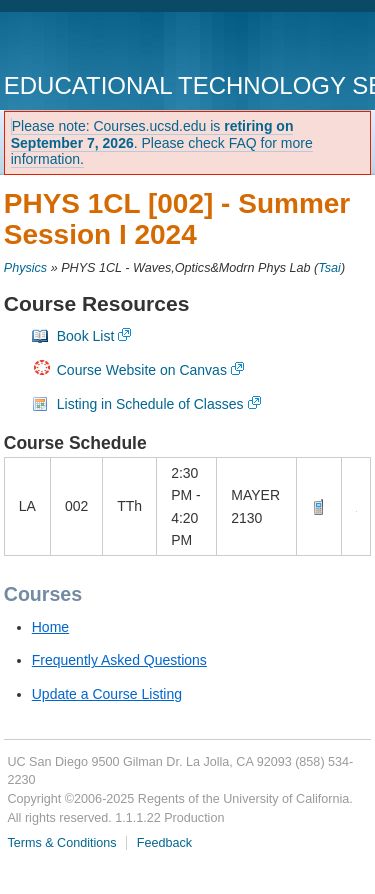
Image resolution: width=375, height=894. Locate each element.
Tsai (329, 268)
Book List (86, 336)
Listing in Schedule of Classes (150, 404)
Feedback (164, 843)
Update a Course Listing (107, 694)
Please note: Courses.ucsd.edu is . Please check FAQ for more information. (162, 143)
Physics (25, 268)
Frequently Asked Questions (119, 660)
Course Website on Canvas (142, 370)
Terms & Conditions (61, 843)
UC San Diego (118, 44)
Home (50, 627)
